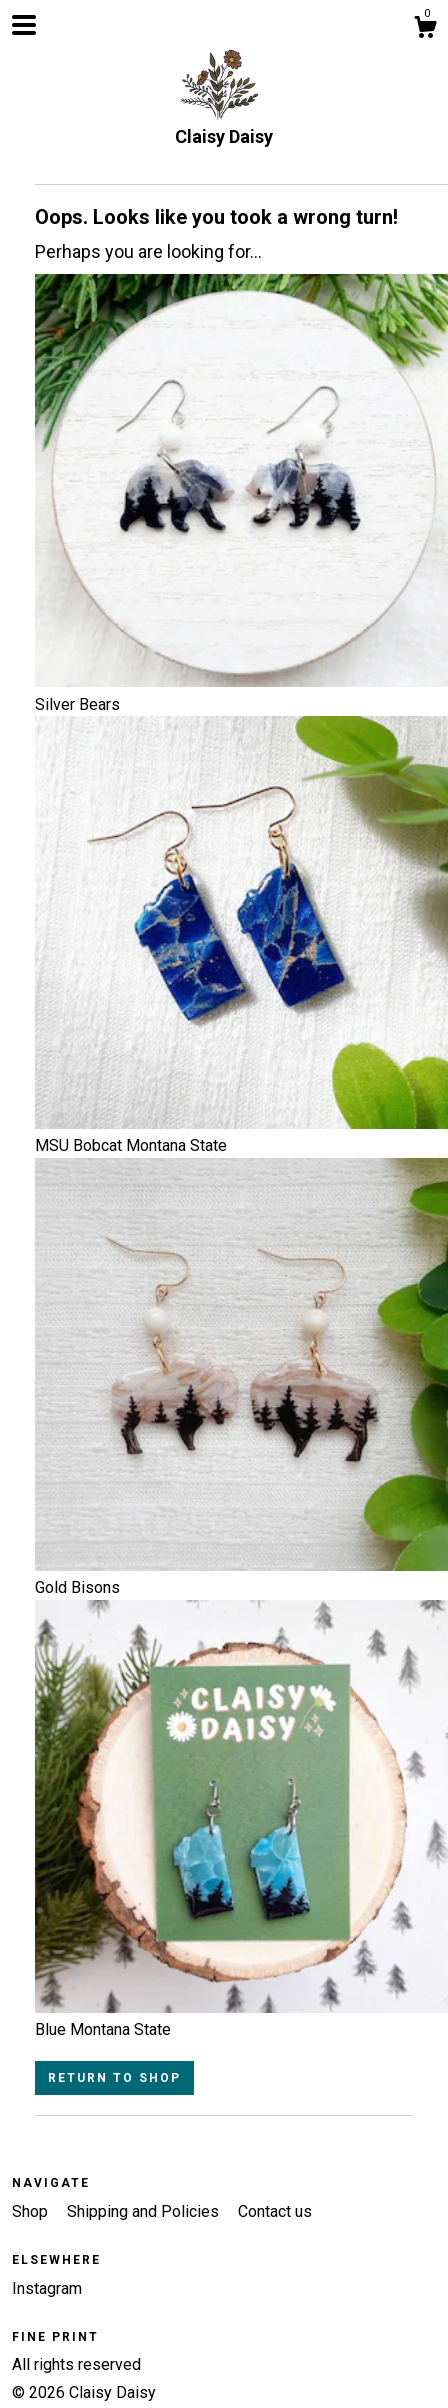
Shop (32, 2211)
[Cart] (425, 30)
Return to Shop (114, 2078)
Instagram (47, 2288)
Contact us (275, 2211)
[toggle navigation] (24, 25)
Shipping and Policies (145, 2211)
